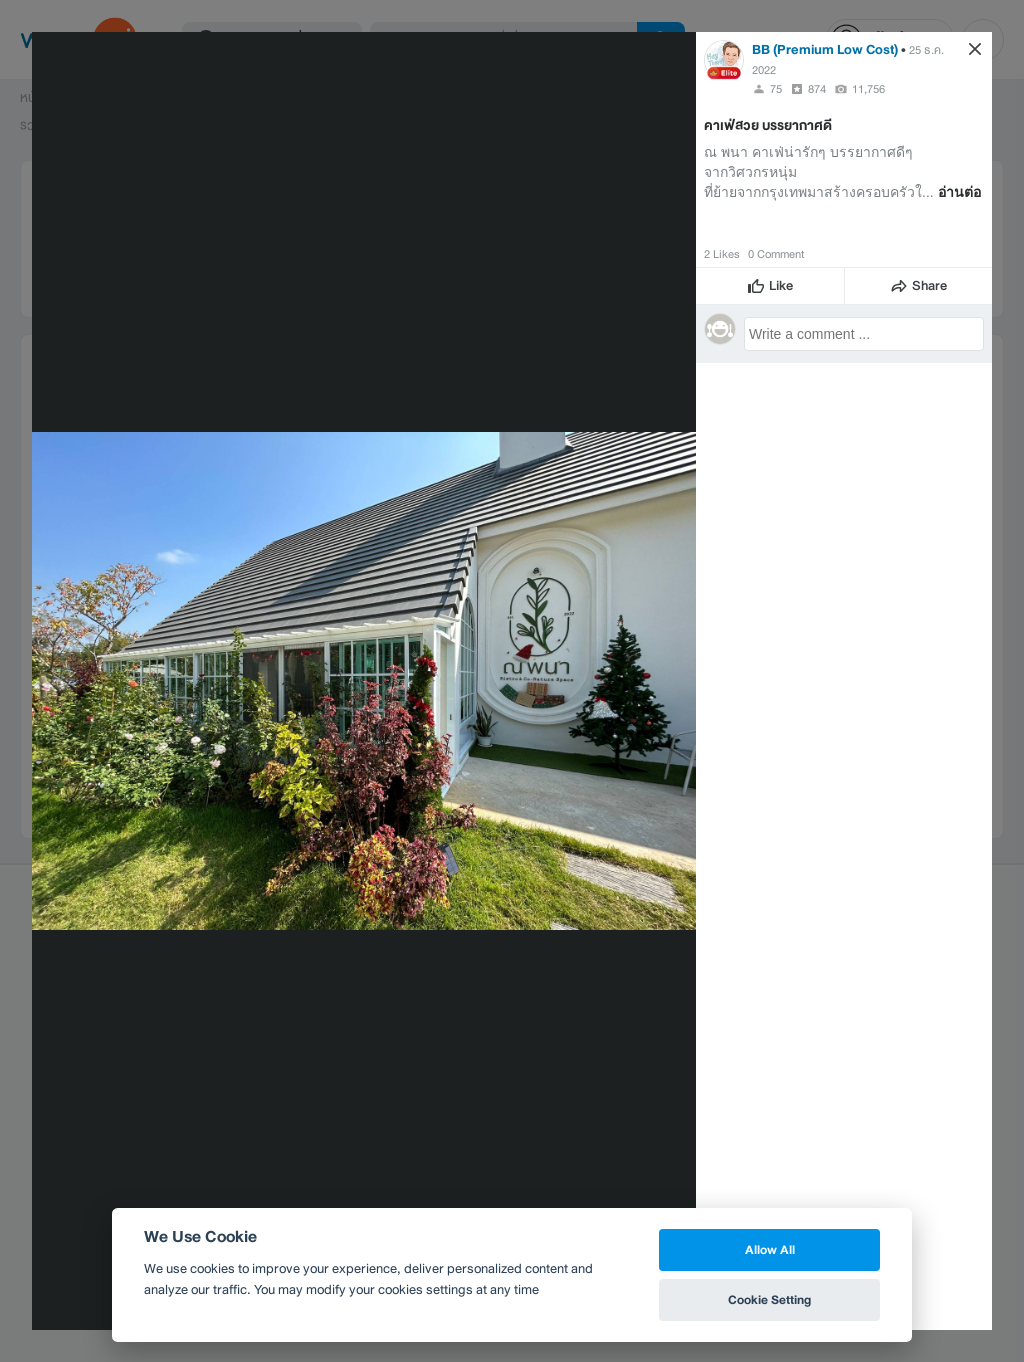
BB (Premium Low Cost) (825, 49)
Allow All (770, 1249)
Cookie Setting (769, 1299)
